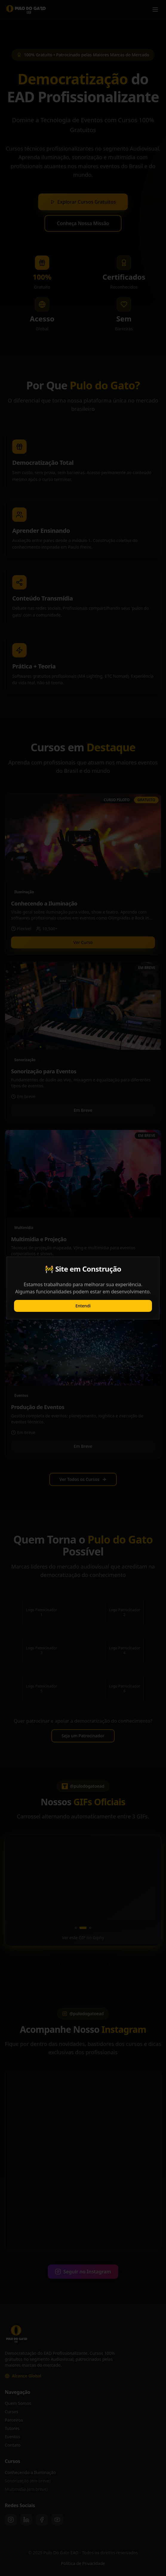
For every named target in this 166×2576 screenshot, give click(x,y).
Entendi (82, 1306)
